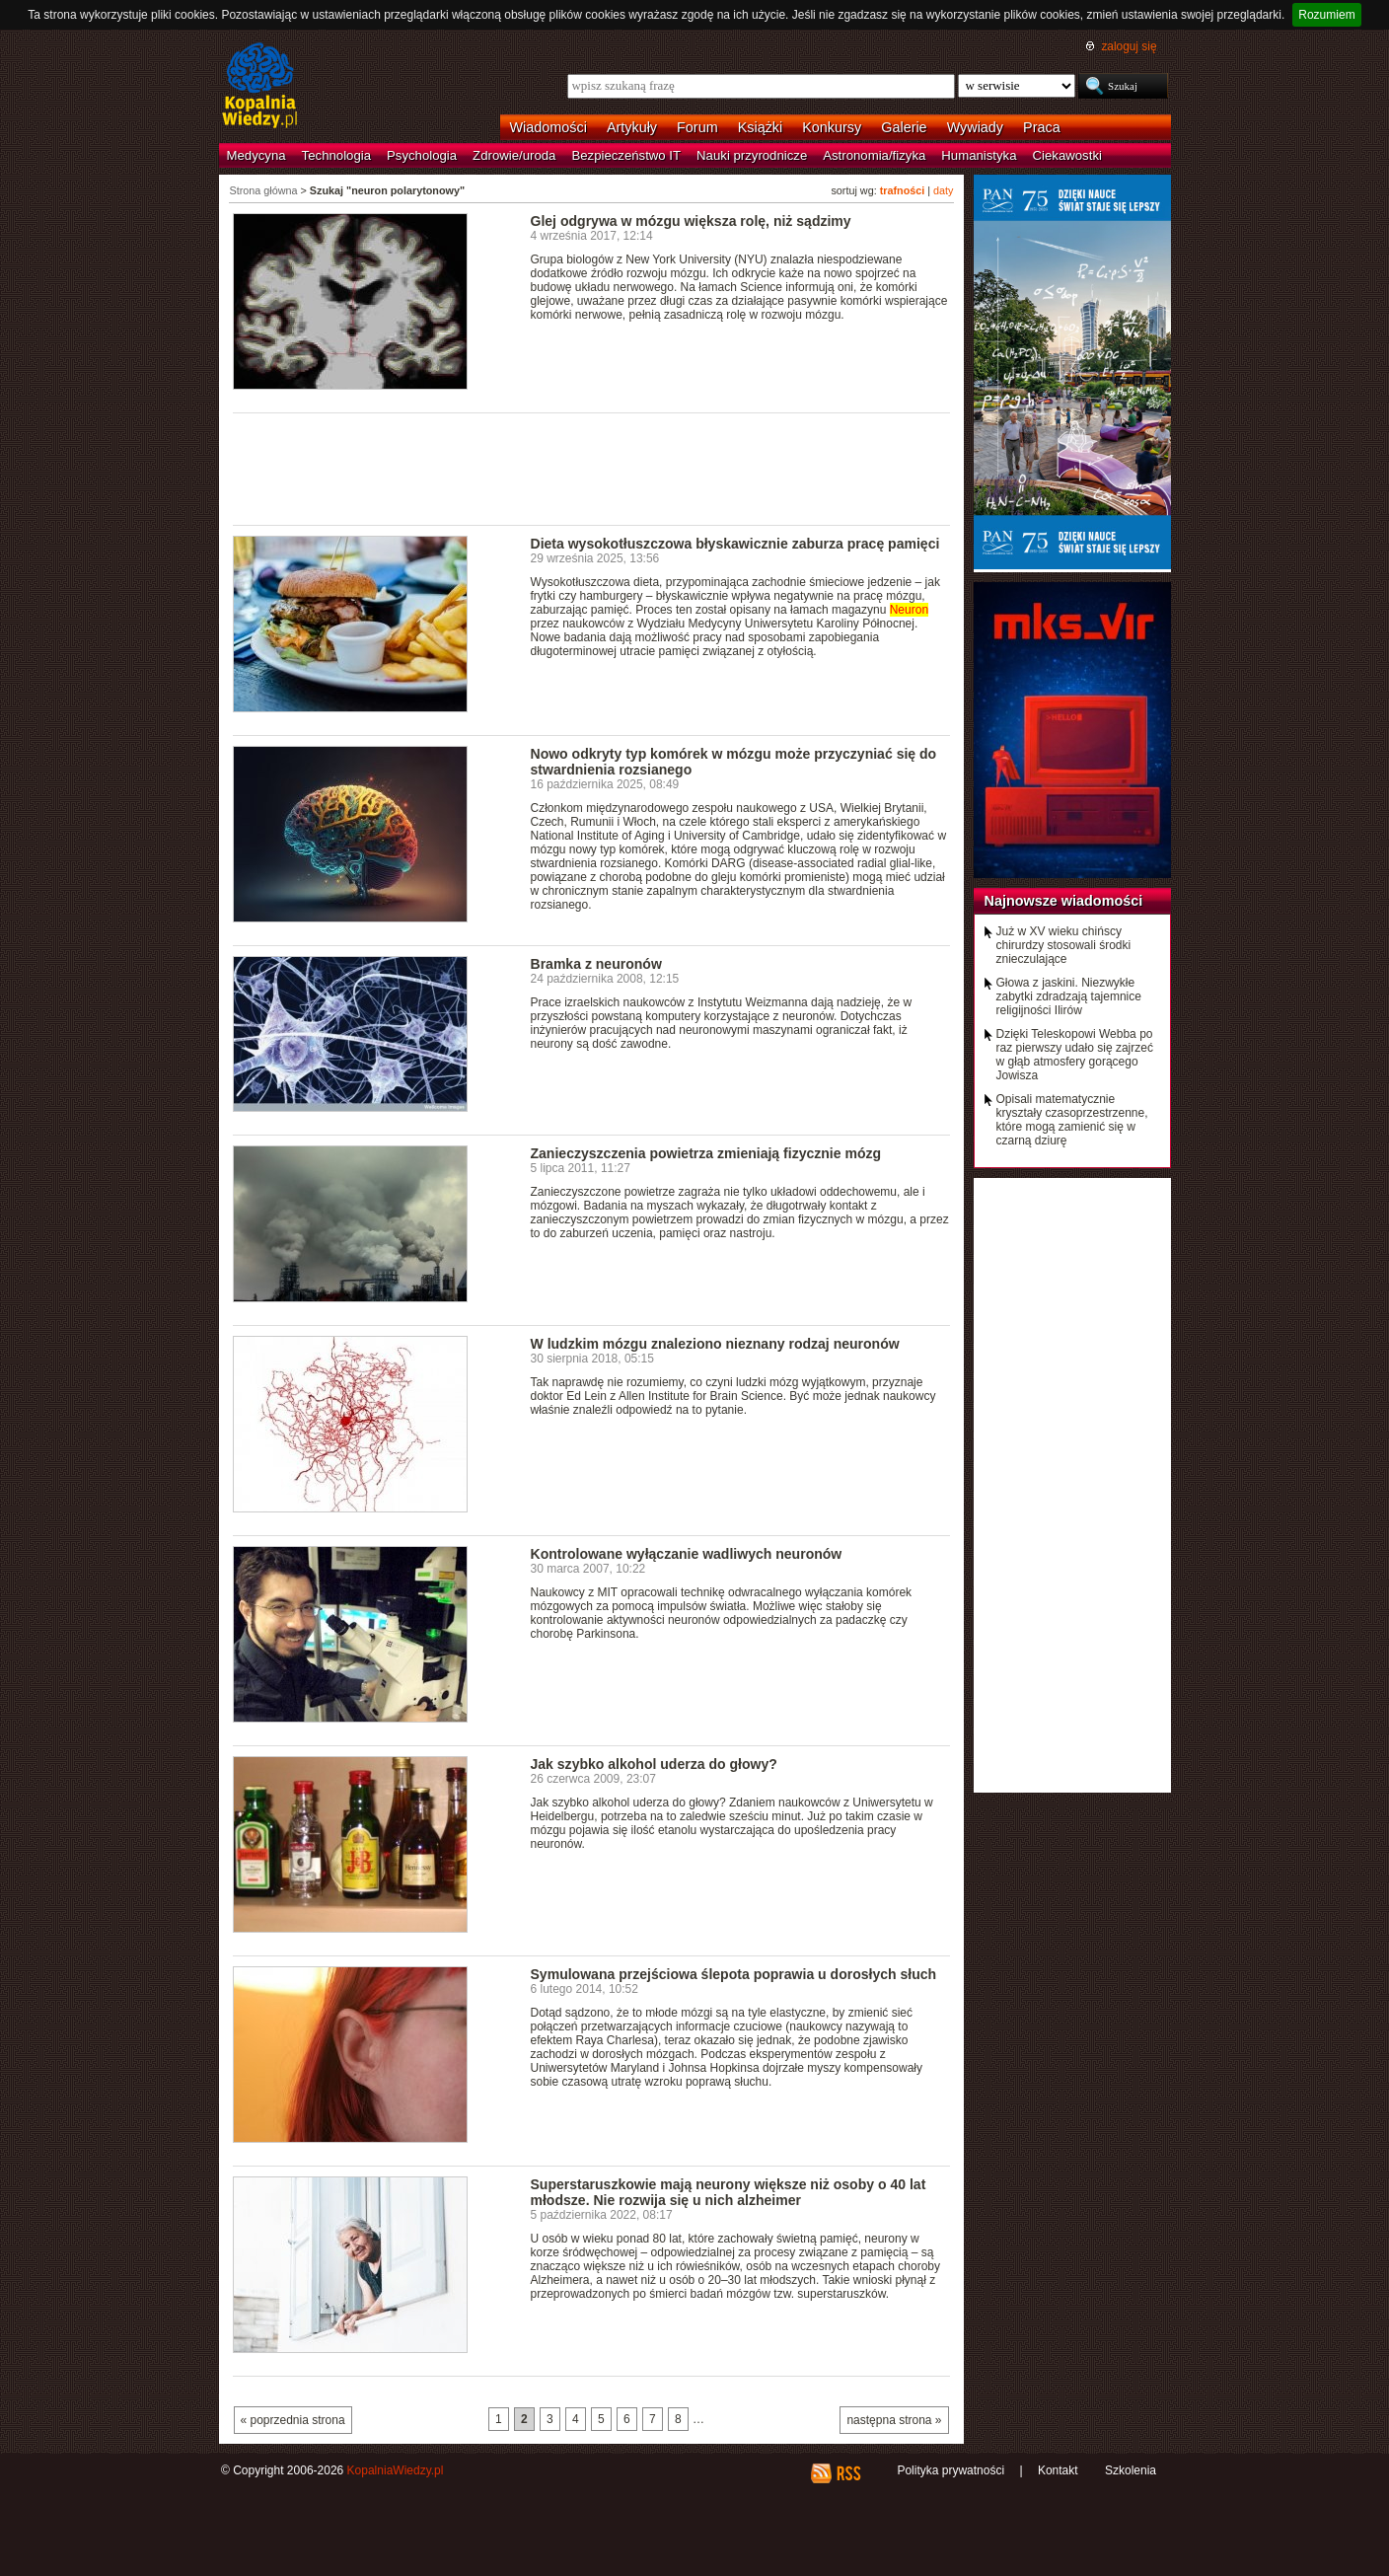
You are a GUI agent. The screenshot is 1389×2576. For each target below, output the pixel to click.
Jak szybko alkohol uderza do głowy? (654, 1764)
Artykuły (632, 127)
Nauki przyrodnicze (751, 155)
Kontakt (1058, 2470)
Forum (697, 127)
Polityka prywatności (950, 2470)
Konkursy (831, 127)
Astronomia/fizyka (874, 155)
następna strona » (893, 2420)
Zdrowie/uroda (514, 155)
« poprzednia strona (293, 2420)
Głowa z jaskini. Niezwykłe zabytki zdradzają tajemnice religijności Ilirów (1068, 996)
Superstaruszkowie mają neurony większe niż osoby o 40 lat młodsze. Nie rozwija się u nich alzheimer (728, 2192)
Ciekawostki (1067, 155)
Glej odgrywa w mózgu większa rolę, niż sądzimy (691, 221)
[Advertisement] (592, 467)
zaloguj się (1128, 46)
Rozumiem (1326, 15)
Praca (1041, 127)
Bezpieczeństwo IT (626, 155)
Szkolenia (1130, 2470)
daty (943, 190)
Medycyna (256, 155)
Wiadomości (548, 127)
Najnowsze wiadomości (1064, 901)
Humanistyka (978, 155)
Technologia (336, 155)
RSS (848, 2473)
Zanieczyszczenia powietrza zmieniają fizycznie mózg (706, 1153)
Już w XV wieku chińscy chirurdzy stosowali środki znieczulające (1064, 945)
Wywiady (975, 127)
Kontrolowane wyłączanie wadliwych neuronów (686, 1554)
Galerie (903, 127)
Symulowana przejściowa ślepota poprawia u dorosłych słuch (734, 1974)
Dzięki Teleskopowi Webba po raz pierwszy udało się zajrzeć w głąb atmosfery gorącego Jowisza (1074, 1054)
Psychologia (422, 155)
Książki (760, 127)
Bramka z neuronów (596, 964)
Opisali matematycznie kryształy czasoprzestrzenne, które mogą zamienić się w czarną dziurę (1072, 1119)
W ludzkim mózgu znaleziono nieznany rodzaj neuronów (715, 1344)
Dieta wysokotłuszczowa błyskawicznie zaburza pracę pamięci (735, 544)
